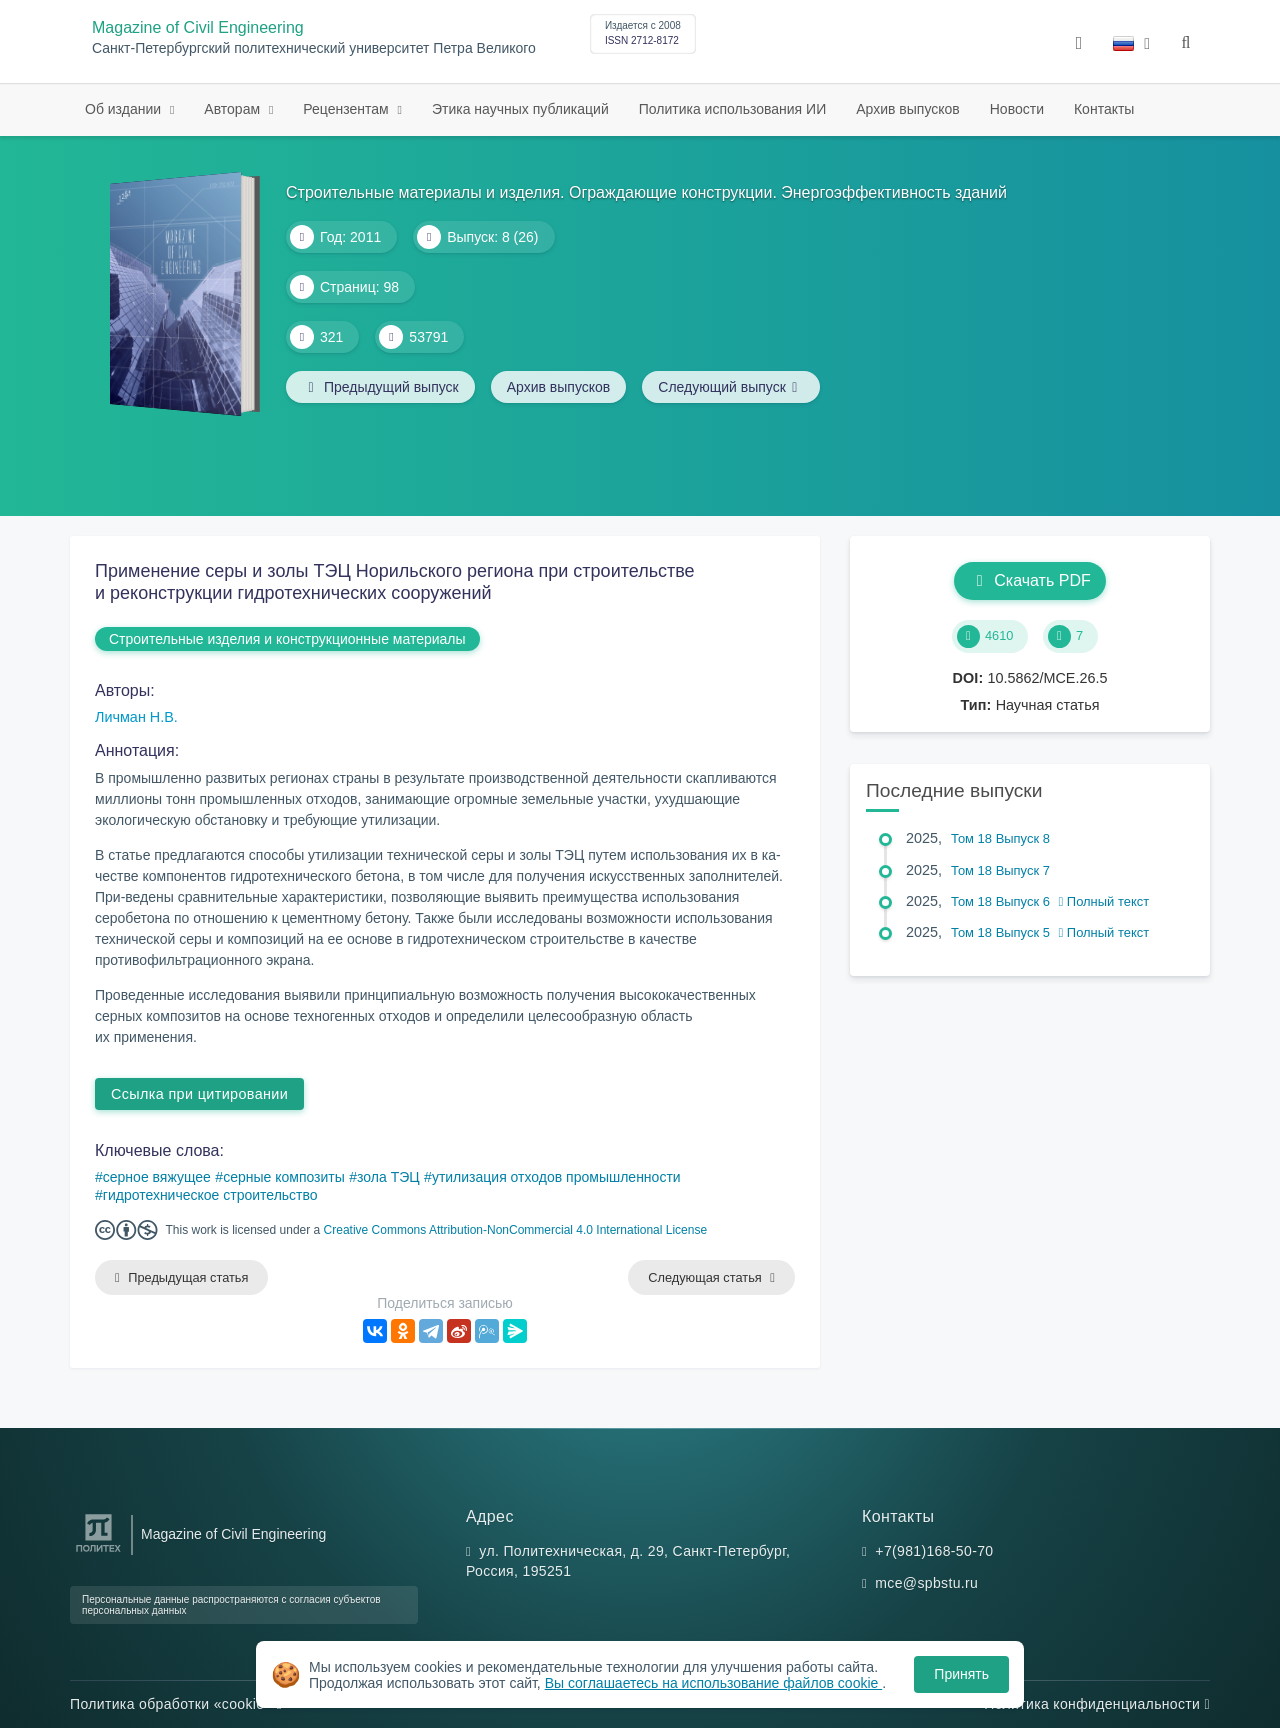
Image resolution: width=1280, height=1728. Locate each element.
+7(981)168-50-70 (934, 1551)
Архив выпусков (908, 109)
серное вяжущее (157, 1177)
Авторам (234, 109)
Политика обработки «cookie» (176, 1704)
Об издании (125, 109)
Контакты (1104, 109)
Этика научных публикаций (520, 109)
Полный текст (1104, 901)
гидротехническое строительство (210, 1195)
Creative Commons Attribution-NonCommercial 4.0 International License (516, 1230)
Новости (1017, 109)
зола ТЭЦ (388, 1177)
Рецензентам (347, 109)
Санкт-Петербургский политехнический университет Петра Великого (314, 48)
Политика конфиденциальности (1097, 1704)
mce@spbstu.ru (926, 1583)
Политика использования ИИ (732, 109)
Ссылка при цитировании (199, 1094)
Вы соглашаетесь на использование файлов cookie (714, 1683)
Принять (961, 1674)
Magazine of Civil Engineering (198, 27)
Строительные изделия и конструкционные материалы (287, 639)
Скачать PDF (1029, 580)
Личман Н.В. (136, 717)
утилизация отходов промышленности (556, 1177)
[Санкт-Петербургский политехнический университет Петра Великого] (98, 1552)
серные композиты (284, 1177)
